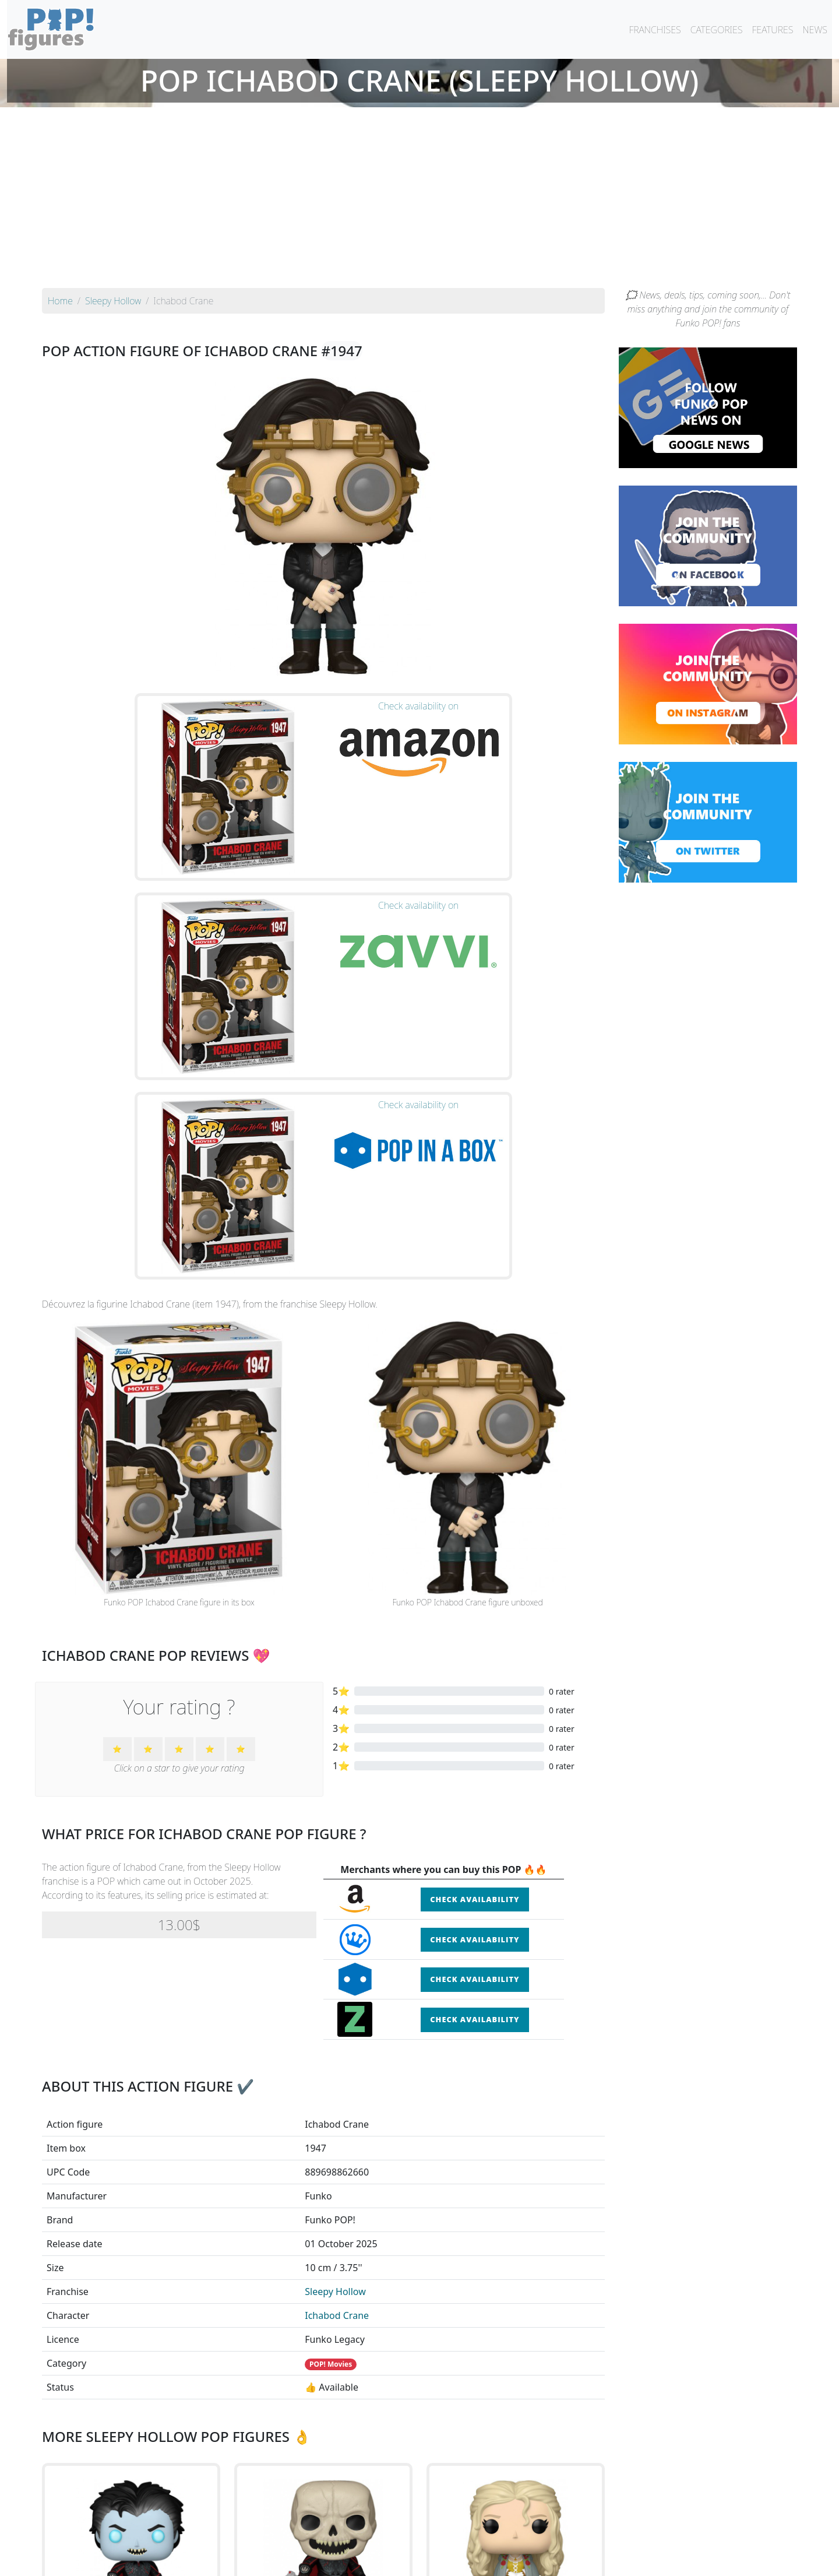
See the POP (131, 2387)
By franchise (410, 2536)
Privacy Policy (563, 2559)
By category (529, 2536)
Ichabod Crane (337, 1978)
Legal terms (504, 2559)
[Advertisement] (419, 200)
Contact (457, 2559)
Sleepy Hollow (335, 1954)
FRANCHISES (655, 29)
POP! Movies (330, 2027)
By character (470, 2536)
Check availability (474, 1562)
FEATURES (772, 29)
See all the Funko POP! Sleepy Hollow (323, 2441)
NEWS (814, 29)
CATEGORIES (716, 29)
